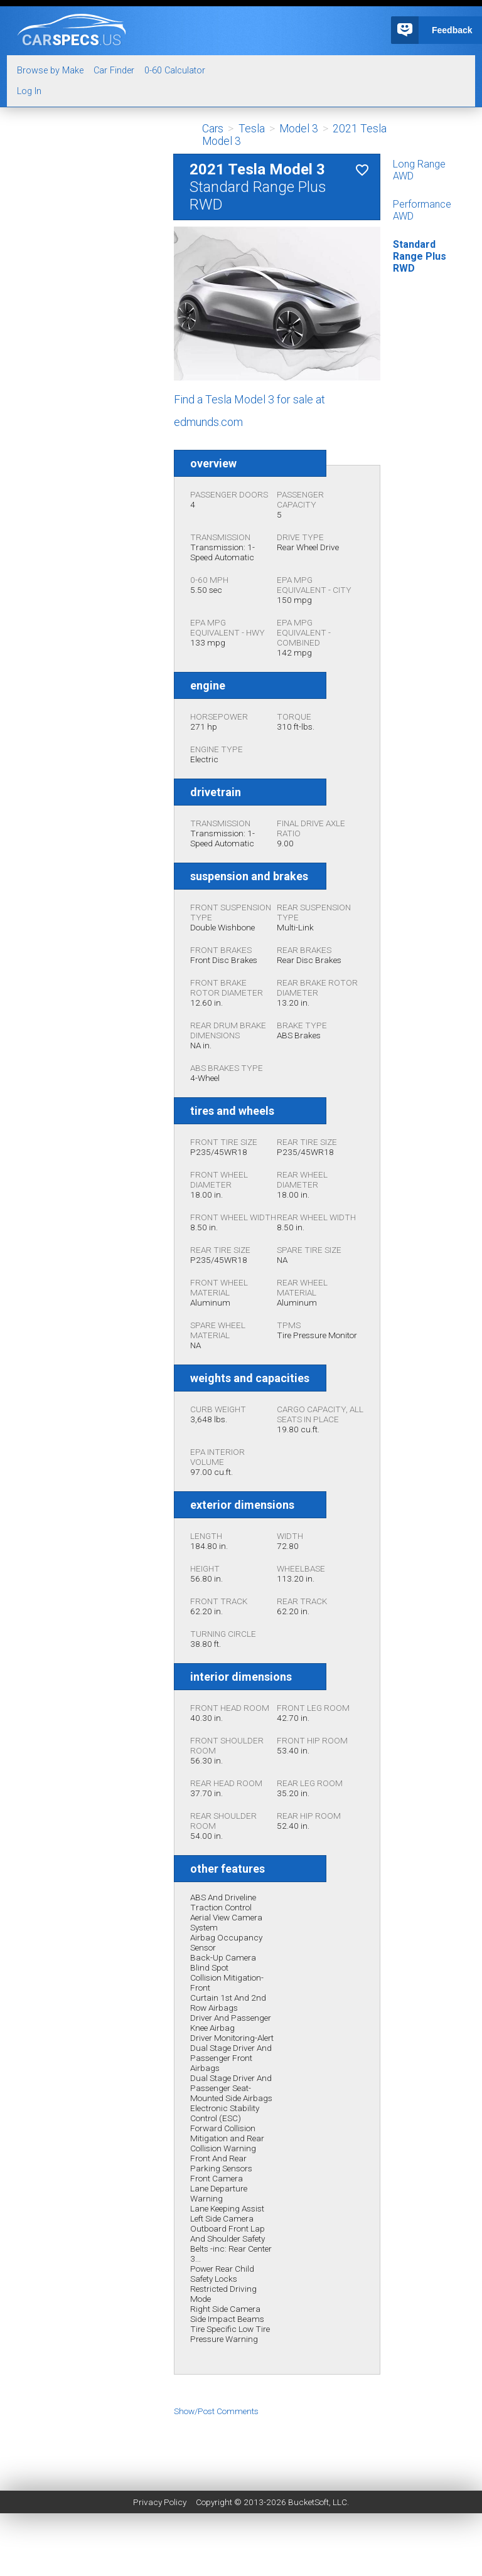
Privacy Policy (159, 2502)
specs (71, 39)
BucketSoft (308, 2502)
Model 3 (298, 128)
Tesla (251, 128)
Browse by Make (50, 70)
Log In (29, 91)
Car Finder (114, 70)
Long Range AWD (419, 170)
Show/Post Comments (216, 2411)
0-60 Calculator (174, 70)
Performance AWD (422, 210)
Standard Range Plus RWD (419, 256)
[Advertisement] (241, 2444)
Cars (212, 128)
